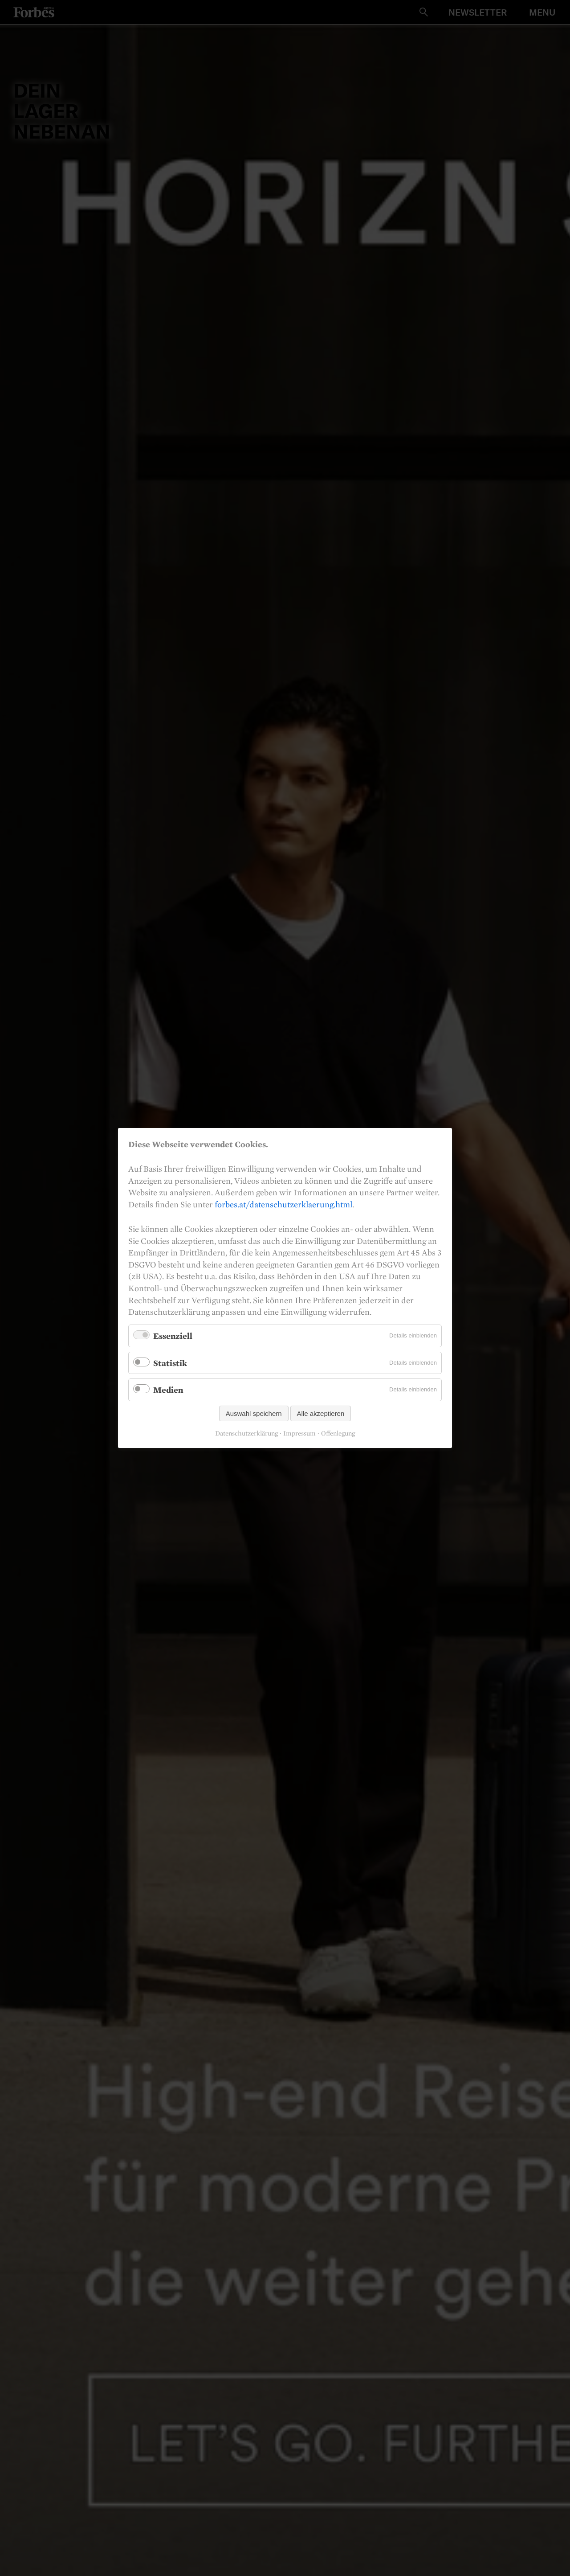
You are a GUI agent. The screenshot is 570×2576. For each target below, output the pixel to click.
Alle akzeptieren (321, 1413)
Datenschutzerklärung (246, 1433)
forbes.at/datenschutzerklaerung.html (283, 1204)
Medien (168, 1389)
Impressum (299, 1433)
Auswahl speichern (254, 1413)
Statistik (170, 1362)
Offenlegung (338, 1433)
